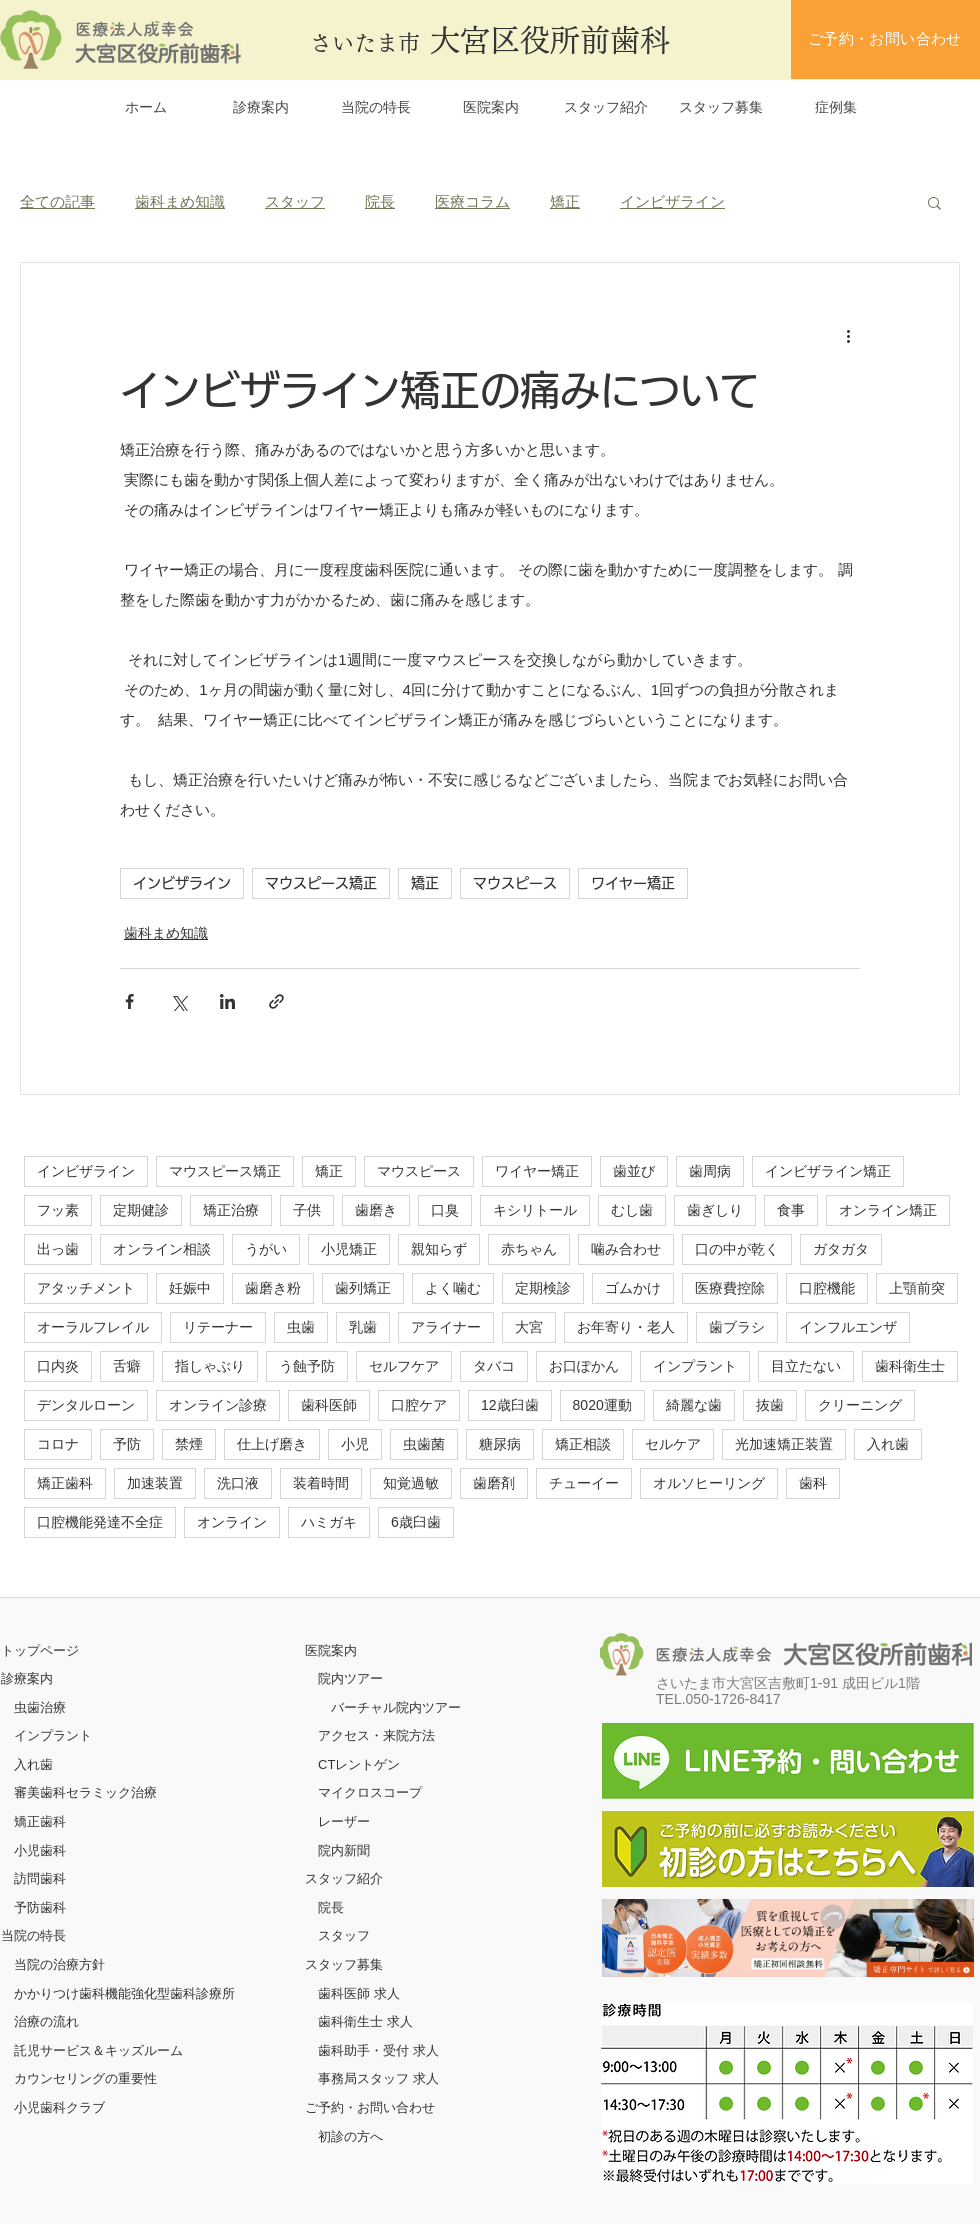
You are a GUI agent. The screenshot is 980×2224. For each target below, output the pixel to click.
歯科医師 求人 (359, 1993)
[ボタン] (788, 1938)
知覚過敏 (411, 1483)
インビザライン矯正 (828, 1171)
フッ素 (58, 1210)
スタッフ (295, 201)
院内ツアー (350, 1678)
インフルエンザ (848, 1327)
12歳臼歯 (510, 1405)
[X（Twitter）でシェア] (178, 1001)
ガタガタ (841, 1249)
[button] (934, 202)
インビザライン (672, 201)
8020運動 (602, 1405)
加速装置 (155, 1483)
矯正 (565, 201)
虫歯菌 (424, 1444)
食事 (791, 1210)
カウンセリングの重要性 (85, 2078)
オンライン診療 (218, 1405)
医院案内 (331, 1650)
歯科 (813, 1483)
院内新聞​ (344, 1850)
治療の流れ (46, 2021)
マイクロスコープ (370, 1792)
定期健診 (141, 1210)
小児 (355, 1444)
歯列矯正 (363, 1288)
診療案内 (27, 1678)
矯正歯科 (65, 1483)
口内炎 (58, 1366)
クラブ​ (85, 2107)
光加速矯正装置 (784, 1444)
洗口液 (238, 1483)
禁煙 (189, 1444)
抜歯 (770, 1405)
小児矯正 (349, 1249)
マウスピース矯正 (321, 883)
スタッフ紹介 (344, 1878)
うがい (266, 1249)
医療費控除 (730, 1288)
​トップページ (40, 1650)
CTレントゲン (359, 1764)
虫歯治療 (40, 1707)
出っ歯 (58, 1249)
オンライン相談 (162, 1249)
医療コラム (472, 201)
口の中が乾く (737, 1249)
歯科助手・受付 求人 (378, 2050)
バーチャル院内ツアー (396, 1707)
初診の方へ (350, 2136)
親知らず (439, 1249)
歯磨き (376, 1210)
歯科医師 (329, 1405)
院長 (380, 201)
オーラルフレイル (93, 1327)
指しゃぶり (210, 1366)
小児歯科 (40, 1850)
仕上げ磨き (272, 1444)
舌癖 (127, 1366)
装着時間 (321, 1483)
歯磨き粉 (273, 1288)
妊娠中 (190, 1288)
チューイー (584, 1483)
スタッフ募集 (344, 1964)
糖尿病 (500, 1444)
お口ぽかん (584, 1366)
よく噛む (453, 1288)
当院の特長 (33, 1935)
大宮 (529, 1327)
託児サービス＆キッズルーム (98, 2050)
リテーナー (218, 1327)
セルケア (673, 1444)
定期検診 (543, 1288)
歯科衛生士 (910, 1366)
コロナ (58, 1444)
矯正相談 (583, 1444)
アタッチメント (86, 1288)
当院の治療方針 (59, 1964)
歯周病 (710, 1171)
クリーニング (860, 1405)
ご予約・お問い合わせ (370, 2107)
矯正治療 (231, 1210)
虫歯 (301, 1327)
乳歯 (363, 1327)
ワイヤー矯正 (633, 883)
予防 (127, 1444)
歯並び (634, 1171)
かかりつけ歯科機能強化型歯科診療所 (124, 1993)
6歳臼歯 (416, 1522)
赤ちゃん (529, 1249)
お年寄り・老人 (626, 1327)
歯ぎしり (715, 1210)
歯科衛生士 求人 (365, 2021)
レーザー (344, 1821)
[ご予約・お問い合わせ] (885, 39)
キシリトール (535, 1210)
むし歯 (632, 1210)
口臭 (445, 1210)
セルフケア (404, 1366)
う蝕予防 (307, 1366)
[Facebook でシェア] (129, 1001)
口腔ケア (419, 1405)
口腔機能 (827, 1288)
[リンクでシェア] (276, 1001)
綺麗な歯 (694, 1405)
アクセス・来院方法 (376, 1735)
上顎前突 (917, 1288)
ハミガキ (329, 1522)
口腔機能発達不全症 (100, 1522)
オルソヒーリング (709, 1483)
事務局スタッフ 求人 (378, 2078)
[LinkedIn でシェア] (227, 1001)
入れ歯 (888, 1444)
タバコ (494, 1366)
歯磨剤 (494, 1483)
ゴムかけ (633, 1288)
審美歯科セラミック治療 (85, 1792)
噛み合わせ (626, 1249)
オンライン (232, 1522)
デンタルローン (86, 1405)
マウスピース (515, 883)
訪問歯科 (40, 1878)
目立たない (806, 1366)
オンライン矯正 (888, 1210)
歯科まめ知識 (180, 201)
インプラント (695, 1366)
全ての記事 (57, 201)
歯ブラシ (737, 1327)
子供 (307, 1210)
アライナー (446, 1327)
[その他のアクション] (848, 335)
